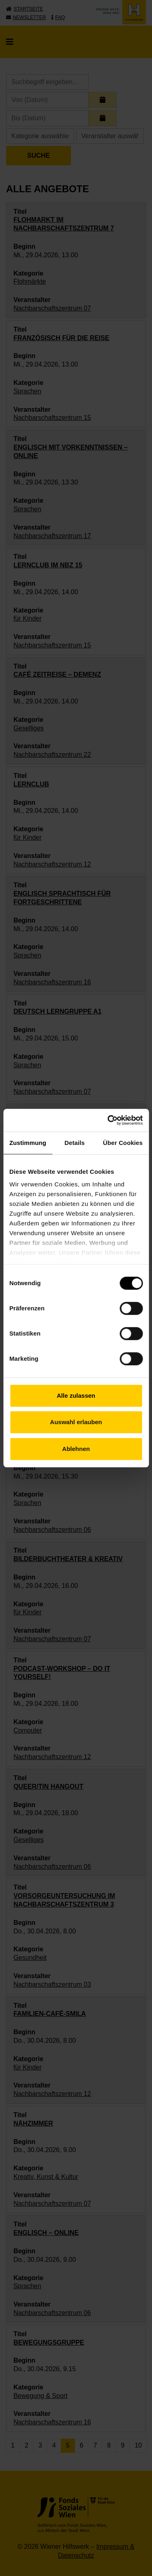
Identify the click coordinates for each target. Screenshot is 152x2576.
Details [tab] (74, 1142)
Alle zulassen (76, 1395)
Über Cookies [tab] (123, 1142)
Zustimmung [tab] (27, 1142)
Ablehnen (76, 1448)
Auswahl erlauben (76, 1421)
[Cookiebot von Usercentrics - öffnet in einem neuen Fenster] (108, 1120)
